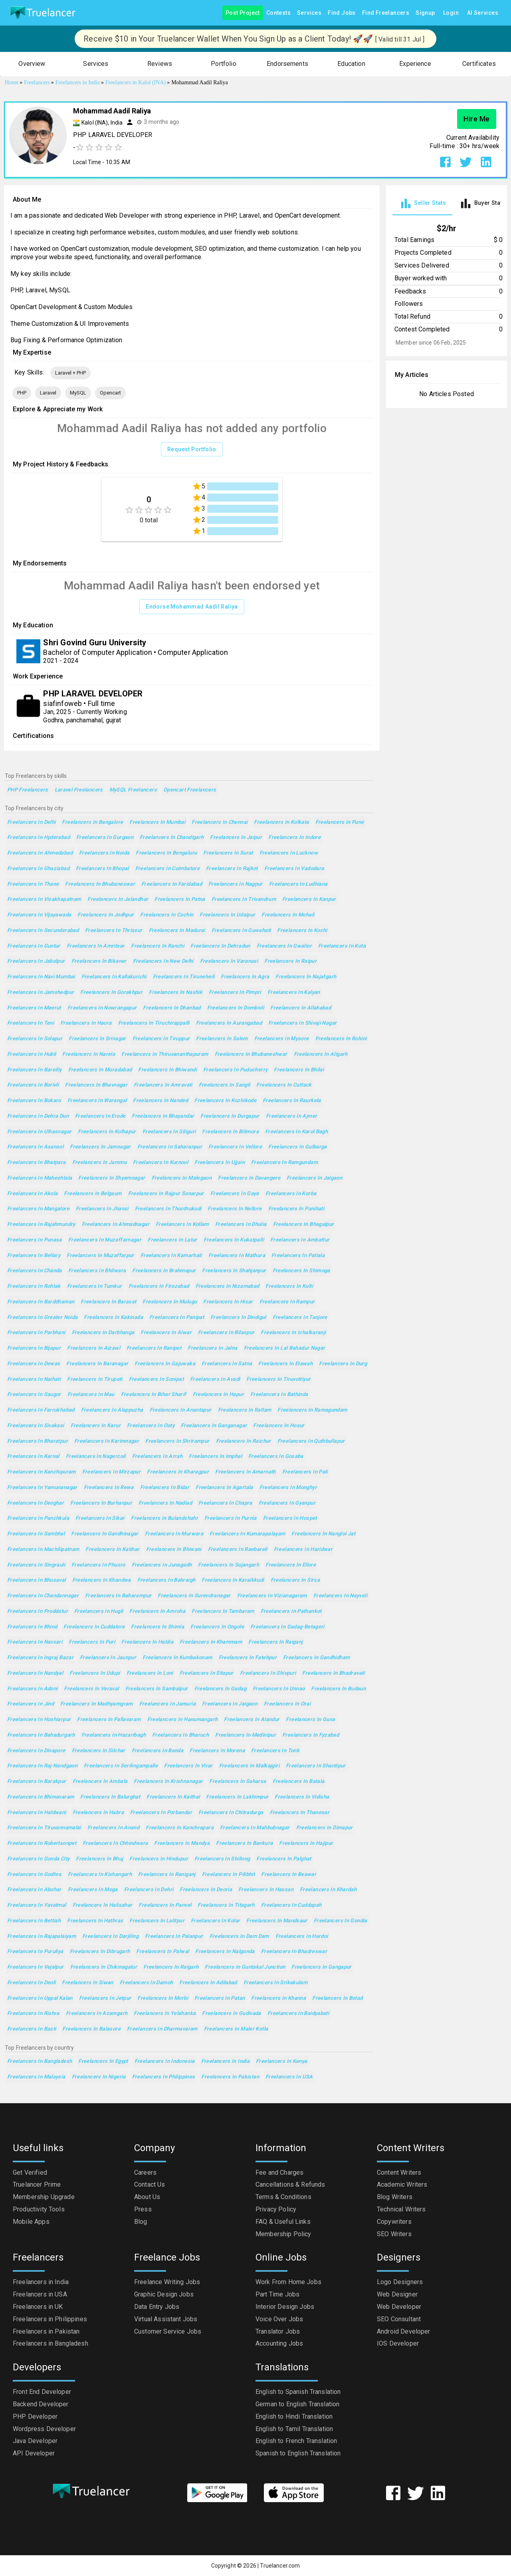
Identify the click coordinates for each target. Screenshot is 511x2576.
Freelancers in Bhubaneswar (100, 884)
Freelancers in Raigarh (171, 1967)
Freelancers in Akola (32, 1194)
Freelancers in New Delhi (163, 961)
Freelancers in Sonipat (156, 1379)
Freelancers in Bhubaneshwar (251, 1054)
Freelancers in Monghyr (288, 1487)
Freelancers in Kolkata (281, 822)
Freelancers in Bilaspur (226, 1333)
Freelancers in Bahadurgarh (41, 1735)
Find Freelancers (385, 13)
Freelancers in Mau (91, 1394)
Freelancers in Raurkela (292, 1101)
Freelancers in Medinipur (245, 1735)
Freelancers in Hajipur (306, 1843)
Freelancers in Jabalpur (36, 961)
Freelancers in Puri (92, 1642)
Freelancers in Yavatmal (37, 1905)
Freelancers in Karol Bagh (296, 1132)
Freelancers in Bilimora (230, 1132)
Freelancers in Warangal (97, 1101)
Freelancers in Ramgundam (284, 1162)
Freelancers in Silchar (98, 1751)
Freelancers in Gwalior (284, 946)
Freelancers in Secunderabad (43, 930)
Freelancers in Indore (294, 837)
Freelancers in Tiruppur (161, 1039)
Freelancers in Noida (104, 853)
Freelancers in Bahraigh (166, 1580)
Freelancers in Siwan (87, 1983)
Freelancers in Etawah (285, 1364)
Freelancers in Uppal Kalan (40, 1998)
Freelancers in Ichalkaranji (293, 1333)
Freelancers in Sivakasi (36, 1426)
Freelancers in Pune (340, 822)
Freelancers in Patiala (298, 1255)
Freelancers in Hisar (228, 1302)
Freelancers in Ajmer (291, 1116)
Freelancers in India (225, 2061)
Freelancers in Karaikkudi (232, 1580)
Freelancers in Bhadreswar (294, 1951)
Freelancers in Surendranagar (194, 1596)
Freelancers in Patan (219, 1998)
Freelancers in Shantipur (315, 1766)
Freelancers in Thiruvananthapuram (165, 1054)
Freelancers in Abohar (34, 1890)
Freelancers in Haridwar (303, 1549)
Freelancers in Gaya (235, 1194)
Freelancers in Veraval (91, 1689)
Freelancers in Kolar (215, 1921)
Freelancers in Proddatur (37, 1611)
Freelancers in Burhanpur (101, 1503)
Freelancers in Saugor (34, 1394)
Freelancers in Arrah (157, 1456)
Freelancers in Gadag (220, 1689)
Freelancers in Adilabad (208, 1983)
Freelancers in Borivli (33, 1085)
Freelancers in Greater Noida (42, 1317)
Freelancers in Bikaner (99, 961)
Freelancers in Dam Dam (239, 1936)
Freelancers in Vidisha (302, 1797)
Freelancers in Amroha (157, 1611)
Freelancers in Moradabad (100, 1070)
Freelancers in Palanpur (174, 1936)
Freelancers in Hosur (279, 1426)
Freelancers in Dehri (149, 1890)
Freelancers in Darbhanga (103, 1333)
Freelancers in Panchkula (38, 1518)
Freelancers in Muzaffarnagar (105, 1240)
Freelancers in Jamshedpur (40, 992)
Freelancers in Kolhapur (107, 1132)
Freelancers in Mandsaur (277, 1921)
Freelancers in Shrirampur (177, 1441)
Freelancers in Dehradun (220, 946)
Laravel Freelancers (79, 790)
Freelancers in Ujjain (219, 1162)
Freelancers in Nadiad (165, 1503)
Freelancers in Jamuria (167, 1704)
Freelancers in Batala (298, 1781)
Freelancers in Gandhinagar (104, 1534)
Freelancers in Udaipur (227, 915)
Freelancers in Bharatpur (37, 1441)
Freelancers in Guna (310, 1719)
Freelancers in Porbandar (161, 1813)
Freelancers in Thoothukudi (168, 1209)
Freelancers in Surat (228, 853)
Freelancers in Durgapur (230, 1116)
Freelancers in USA (289, 2077)
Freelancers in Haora (86, 1023)
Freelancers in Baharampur (118, 1596)
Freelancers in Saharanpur (170, 1147)
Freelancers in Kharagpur (177, 1472)
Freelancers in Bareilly (34, 1070)
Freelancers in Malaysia (36, 2077)
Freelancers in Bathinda (279, 1394)
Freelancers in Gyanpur (287, 1503)
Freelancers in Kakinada (113, 1317)
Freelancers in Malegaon (182, 1178)
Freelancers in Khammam (211, 1642)
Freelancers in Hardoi (302, 1936)
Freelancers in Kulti (289, 1286)
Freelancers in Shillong (222, 1859)
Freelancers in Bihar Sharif (153, 1394)
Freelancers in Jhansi (102, 1209)
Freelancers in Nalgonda (225, 1951)
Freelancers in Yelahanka (164, 2013)
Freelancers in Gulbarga (298, 1147)
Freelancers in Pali (305, 1472)
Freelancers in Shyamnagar (112, 1178)
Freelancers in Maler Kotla (236, 2029)
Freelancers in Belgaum (92, 1194)
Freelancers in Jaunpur (108, 1658)
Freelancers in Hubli (31, 1054)
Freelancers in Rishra (33, 2013)
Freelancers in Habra (98, 1813)
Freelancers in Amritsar (96, 946)
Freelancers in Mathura (237, 1255)
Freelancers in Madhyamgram (97, 1704)
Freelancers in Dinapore (36, 1751)
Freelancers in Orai (287, 1704)
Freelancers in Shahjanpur (233, 1271)
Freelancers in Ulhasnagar (39, 1132)
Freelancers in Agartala (224, 1487)
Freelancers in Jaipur (235, 837)
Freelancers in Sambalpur (157, 1689)
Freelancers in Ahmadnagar (115, 1224)
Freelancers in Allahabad (301, 1008)
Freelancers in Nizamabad (227, 1286)
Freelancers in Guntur (34, 946)
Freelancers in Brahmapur (164, 1271)
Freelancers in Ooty (150, 1426)
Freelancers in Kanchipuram (41, 1472)
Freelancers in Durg (342, 1364)
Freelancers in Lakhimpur (237, 1797)
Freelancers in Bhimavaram (40, 1797)
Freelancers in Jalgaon (314, 1178)
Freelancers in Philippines (164, 2077)
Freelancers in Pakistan (230, 2077)
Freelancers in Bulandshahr (164, 1518)
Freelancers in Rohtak (34, 1286)
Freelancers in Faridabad (172, 884)
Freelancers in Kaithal (173, 1797)
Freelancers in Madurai (177, 930)
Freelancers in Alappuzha (112, 1410)
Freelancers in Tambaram (223, 1611)
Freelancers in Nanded (160, 1101)
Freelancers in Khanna (278, 1998)
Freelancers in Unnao (278, 1689)
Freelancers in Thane (33, 884)
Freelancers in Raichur (243, 1441)
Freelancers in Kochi (302, 930)
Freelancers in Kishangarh (99, 1874)
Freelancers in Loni (150, 1673)
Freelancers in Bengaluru (166, 853)
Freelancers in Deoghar (35, 1503)
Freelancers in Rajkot (231, 869)
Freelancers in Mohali (288, 915)
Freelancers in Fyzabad (311, 1735)
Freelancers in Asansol (35, 1147)
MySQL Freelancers (133, 790)
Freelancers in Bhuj (99, 1859)
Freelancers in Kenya (281, 2061)
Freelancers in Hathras (95, 1921)
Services (309, 13)
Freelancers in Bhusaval (36, 1580)
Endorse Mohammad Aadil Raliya (192, 607)
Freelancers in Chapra (225, 1503)
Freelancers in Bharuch (180, 1735)
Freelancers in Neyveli (340, 1596)
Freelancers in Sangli (224, 1085)
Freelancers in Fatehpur (248, 1658)
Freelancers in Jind (30, 1704)
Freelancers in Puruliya (35, 1951)
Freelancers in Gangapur (321, 1967)
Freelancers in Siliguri (169, 1132)
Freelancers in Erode (100, 1116)
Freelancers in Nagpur (235, 884)
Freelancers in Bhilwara (97, 1271)
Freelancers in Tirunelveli (183, 977)
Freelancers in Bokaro (34, 1101)
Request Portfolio (191, 449)
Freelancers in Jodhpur (105, 915)
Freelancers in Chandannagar (43, 1596)
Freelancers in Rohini (341, 1039)
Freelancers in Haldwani (37, 1813)
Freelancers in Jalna (212, 1348)
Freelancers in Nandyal (35, 1673)
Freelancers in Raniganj (167, 1874)
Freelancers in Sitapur (206, 1673)
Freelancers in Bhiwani (174, 1549)
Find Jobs (342, 13)
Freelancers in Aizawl (93, 1348)
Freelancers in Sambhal (36, 1534)
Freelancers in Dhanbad (171, 1008)
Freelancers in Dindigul (238, 1317)
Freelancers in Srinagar (97, 1039)
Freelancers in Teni (30, 1023)
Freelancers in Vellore (235, 1147)
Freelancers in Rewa (108, 1487)
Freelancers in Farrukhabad (41, 1410)
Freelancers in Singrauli (36, 1565)
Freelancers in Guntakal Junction (245, 1967)
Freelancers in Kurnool (160, 1162)
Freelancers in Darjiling (110, 1936)
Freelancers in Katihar (112, 1549)
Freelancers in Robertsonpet (42, 1843)
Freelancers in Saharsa (237, 1781)
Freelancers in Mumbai (157, 822)
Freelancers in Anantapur (180, 1410)
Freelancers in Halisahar (102, 1905)
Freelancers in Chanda (34, 1271)
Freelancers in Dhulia (241, 1224)
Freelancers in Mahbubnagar (254, 1828)
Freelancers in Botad (337, 1998)
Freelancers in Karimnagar (107, 1441)
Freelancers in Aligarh (320, 1054)
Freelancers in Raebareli (237, 1549)
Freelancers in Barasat (108, 1302)
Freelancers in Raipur (290, 961)
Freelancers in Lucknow (288, 853)
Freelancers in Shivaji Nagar (302, 1023)
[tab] (422, 203)
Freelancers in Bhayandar (163, 1116)
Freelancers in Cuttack (284, 1085)
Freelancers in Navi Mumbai (41, 977)
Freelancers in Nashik (175, 992)
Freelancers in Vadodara (294, 869)
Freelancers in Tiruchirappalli (154, 1023)
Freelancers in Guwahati (241, 930)
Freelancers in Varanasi (229, 961)
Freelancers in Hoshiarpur (39, 1719)
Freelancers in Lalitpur (157, 1921)
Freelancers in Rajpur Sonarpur (166, 1194)
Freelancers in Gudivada (231, 2013)
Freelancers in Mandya (182, 1843)
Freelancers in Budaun (338, 1689)
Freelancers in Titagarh (226, 1905)
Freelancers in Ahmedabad (40, 853)
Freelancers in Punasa (34, 1240)
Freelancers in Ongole (217, 1627)
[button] (32, 64)
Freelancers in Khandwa (102, 1580)
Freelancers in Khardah (328, 1890)
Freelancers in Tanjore (300, 1317)
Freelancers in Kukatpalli (233, 1240)
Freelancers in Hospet (290, 1518)
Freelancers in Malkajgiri (249, 1766)
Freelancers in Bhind (32, 1627)
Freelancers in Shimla (157, 1627)
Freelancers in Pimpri (235, 992)
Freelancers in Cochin (167, 915)
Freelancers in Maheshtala (39, 1178)
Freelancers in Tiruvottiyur (278, 1379)
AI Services (482, 13)
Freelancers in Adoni (32, 1689)
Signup (425, 13)
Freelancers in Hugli (99, 1611)
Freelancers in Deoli (31, 1983)
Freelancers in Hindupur (159, 1859)
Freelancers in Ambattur (300, 1240)
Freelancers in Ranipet (154, 1348)
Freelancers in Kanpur (309, 899)
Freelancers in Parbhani (36, 1333)
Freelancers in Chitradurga (231, 1813)
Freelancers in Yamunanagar (42, 1487)
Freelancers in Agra (245, 977)
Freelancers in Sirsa (295, 1580)
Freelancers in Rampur (287, 1302)
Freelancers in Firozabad (159, 1286)
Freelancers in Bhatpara (36, 1162)
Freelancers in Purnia (230, 1518)
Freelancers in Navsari (35, 1642)
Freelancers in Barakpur (37, 1781)
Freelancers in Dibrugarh (100, 1951)
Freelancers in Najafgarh (306, 977)
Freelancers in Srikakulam (275, 1983)
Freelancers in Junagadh (162, 1565)
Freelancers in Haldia (147, 1642)
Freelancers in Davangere (249, 1178)
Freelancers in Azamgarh (96, 2013)
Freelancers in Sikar (100, 1518)
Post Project (242, 13)
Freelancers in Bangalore (92, 822)
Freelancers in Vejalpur (35, 1967)
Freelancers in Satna (227, 1364)
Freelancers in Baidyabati (298, 2013)
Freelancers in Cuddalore (94, 1627)
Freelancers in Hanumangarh (183, 1719)
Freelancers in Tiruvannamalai (44, 1828)
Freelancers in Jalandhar (118, 899)
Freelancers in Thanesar (299, 1813)
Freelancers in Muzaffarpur (100, 1255)
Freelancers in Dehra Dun (38, 1116)
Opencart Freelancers (190, 790)
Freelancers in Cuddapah (291, 1905)
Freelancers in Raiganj (275, 1642)
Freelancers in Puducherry (235, 1070)
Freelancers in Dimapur (325, 1828)
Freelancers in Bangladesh (39, 2061)
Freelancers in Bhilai (298, 1070)
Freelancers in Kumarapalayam (247, 1534)
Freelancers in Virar (188, 1766)
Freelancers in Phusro (98, 1565)
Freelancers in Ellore (290, 1565)
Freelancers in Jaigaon (229, 1704)
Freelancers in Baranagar (97, 1364)
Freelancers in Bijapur (34, 1348)
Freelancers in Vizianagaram (272, 1596)
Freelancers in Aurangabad (228, 1023)
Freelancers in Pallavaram (108, 1719)
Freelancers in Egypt (103, 2061)
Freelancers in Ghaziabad (38, 869)
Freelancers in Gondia (340, 1921)
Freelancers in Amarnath (245, 1472)
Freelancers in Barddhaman (41, 1302)
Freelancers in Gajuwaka (165, 1364)
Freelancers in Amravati (163, 1085)
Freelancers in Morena (217, 1751)
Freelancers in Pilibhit (228, 1874)
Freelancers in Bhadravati (333, 1673)
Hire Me (476, 119)
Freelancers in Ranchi (157, 946)
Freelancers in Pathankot (291, 1611)
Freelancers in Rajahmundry (41, 1224)
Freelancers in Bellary (34, 1255)
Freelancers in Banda (157, 1751)
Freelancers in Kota (342, 946)
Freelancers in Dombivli (236, 1008)
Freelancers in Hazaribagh (113, 1735)
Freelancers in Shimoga (301, 1271)
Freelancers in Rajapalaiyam (41, 1936)
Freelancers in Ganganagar (213, 1426)
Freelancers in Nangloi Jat (323, 1534)
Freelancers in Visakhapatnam (44, 899)
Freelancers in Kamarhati (171, 1255)
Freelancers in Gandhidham (316, 1658)
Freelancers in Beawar (288, 1874)
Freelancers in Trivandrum (243, 899)
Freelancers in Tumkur (94, 1286)
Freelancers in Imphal (215, 1456)
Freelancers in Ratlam (244, 1410)
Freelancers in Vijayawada (39, 915)
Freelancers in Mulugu (169, 1302)
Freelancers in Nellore (234, 1209)
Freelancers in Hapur (218, 1394)
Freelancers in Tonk (275, 1751)
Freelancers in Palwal (162, 1951)
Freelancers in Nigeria (98, 2077)
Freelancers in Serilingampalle (120, 1766)
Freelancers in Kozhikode (225, 1101)
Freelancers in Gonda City (38, 1859)
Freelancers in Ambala (100, 1781)
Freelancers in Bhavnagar (96, 1085)
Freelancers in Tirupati (94, 1379)
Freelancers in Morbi (162, 1998)
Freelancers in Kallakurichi (114, 977)
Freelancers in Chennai (219, 822)
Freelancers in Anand (113, 1828)
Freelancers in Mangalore (38, 1209)
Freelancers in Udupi (94, 1673)
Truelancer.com (280, 2565)
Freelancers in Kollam (182, 1224)
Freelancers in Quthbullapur (311, 1441)
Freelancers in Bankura (244, 1843)
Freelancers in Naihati (34, 1379)
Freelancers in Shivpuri (268, 1673)
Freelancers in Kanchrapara (179, 1828)
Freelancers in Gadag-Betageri (287, 1627)
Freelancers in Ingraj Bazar (40, 1658)
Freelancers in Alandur (251, 1719)
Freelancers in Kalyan (294, 992)
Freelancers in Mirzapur (112, 1472)
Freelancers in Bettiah (34, 1921)
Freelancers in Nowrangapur (102, 1008)
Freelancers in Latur (172, 1240)
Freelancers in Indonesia (164, 2061)
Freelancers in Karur (95, 1426)
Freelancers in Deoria (206, 1890)
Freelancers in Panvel (165, 1905)
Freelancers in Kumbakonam (177, 1658)
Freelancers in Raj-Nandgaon (42, 1766)
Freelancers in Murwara (174, 1534)
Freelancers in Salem (221, 1039)
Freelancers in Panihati (296, 1209)
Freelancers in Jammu (99, 1162)
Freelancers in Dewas (33, 1364)
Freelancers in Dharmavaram (162, 2029)
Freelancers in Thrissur (113, 930)
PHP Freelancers (28, 790)
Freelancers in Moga (92, 1890)
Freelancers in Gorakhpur (111, 992)
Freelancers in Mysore (282, 1039)
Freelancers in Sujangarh (228, 1565)
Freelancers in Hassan (266, 1890)
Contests (278, 13)
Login (451, 13)
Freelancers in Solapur (35, 1039)
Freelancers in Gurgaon (105, 837)
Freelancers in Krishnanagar (168, 1781)
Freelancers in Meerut (34, 1008)
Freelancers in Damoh (146, 1983)
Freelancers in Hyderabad (38, 837)
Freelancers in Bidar (165, 1487)
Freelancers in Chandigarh (171, 837)
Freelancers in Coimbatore (167, 869)
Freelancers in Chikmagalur (104, 1967)
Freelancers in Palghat (284, 1859)
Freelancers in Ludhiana (298, 884)
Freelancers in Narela (89, 1054)
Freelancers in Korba (291, 1194)
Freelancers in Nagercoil (95, 1456)
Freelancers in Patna (179, 899)
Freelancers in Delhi (31, 822)
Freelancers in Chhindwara (115, 1843)
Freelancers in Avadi (215, 1379)
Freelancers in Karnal (33, 1456)
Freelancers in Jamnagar (100, 1147)
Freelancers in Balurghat (110, 1797)
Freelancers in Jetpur (105, 1998)
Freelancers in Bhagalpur (303, 1224)
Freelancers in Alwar (166, 1333)
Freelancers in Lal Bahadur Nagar (284, 1348)
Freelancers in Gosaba (276, 1456)
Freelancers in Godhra (34, 1874)
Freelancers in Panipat (177, 1317)
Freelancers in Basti (31, 2029)
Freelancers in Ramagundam (312, 1410)
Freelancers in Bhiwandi (167, 1070)
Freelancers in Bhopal (102, 869)
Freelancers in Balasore (91, 2029)
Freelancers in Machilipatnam (43, 1549)
